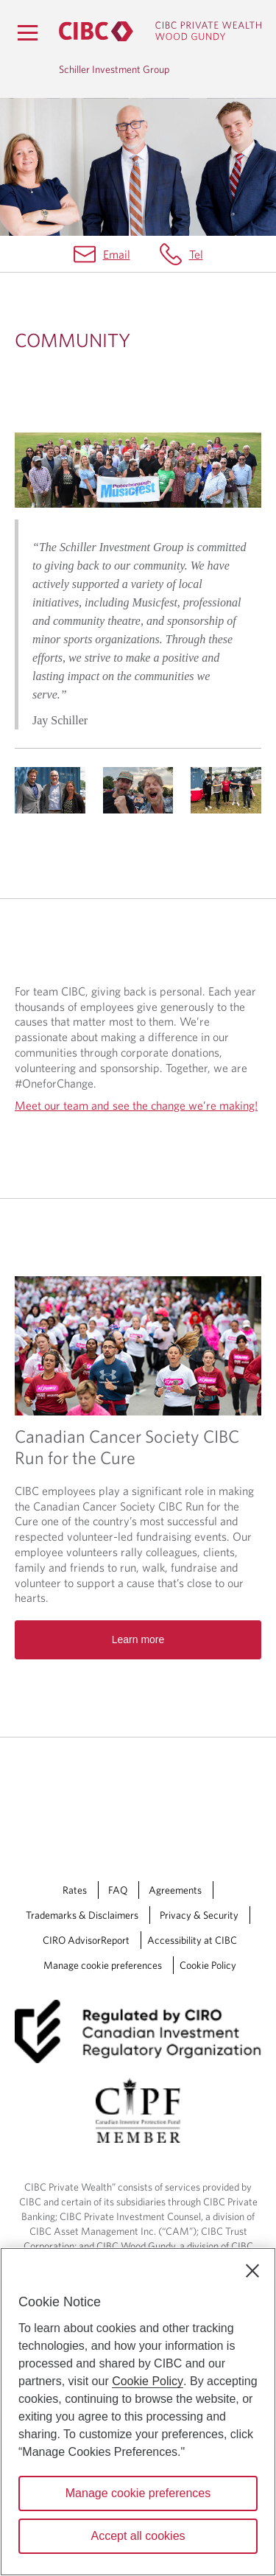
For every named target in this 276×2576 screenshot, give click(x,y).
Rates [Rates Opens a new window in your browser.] (75, 1890)
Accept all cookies (138, 2536)
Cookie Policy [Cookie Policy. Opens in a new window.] (147, 2381)
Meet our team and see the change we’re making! (136, 1105)
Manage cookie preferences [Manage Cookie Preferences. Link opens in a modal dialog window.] (102, 1965)
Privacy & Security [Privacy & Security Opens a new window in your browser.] (199, 1915)
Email (116, 254)
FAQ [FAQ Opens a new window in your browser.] (117, 1890)
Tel (196, 254)
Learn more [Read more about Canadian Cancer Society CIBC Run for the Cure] (138, 1639)
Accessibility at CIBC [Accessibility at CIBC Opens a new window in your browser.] (192, 1940)
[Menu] (27, 32)
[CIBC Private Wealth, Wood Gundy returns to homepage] (160, 31)
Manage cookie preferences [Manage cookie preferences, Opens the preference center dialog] (138, 2493)
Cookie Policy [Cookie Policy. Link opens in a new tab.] (208, 1965)
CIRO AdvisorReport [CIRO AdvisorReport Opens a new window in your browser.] (86, 1940)
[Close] (252, 2271)
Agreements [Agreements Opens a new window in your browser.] (175, 1890)
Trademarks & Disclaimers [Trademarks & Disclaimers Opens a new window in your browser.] (82, 1915)
